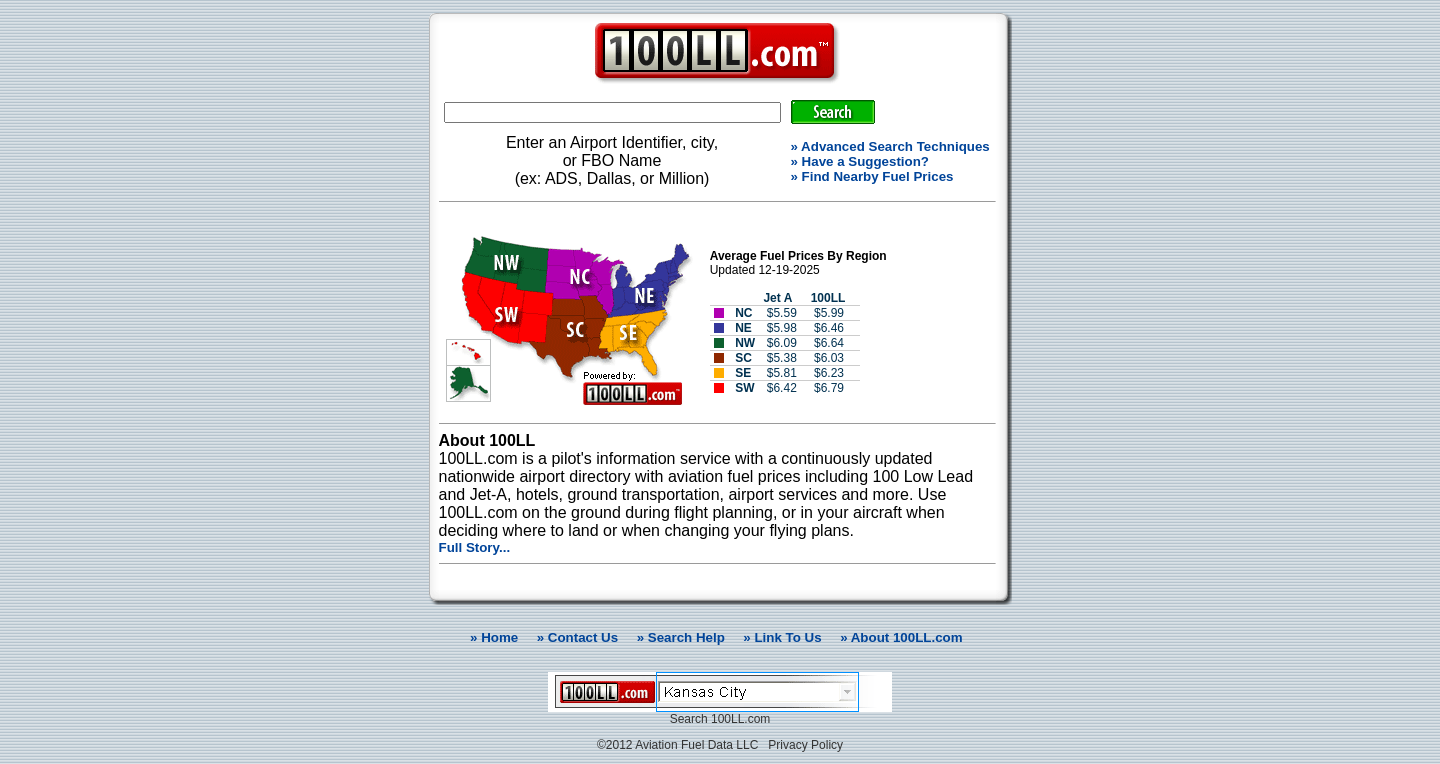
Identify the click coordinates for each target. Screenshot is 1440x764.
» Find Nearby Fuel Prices (872, 176)
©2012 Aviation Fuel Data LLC (677, 745)
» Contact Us (577, 637)
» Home (491, 637)
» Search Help (681, 637)
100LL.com (740, 719)
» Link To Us (782, 637)
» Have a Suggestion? (860, 161)
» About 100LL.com (901, 637)
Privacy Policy (805, 745)
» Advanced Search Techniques (890, 146)
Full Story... (475, 547)
